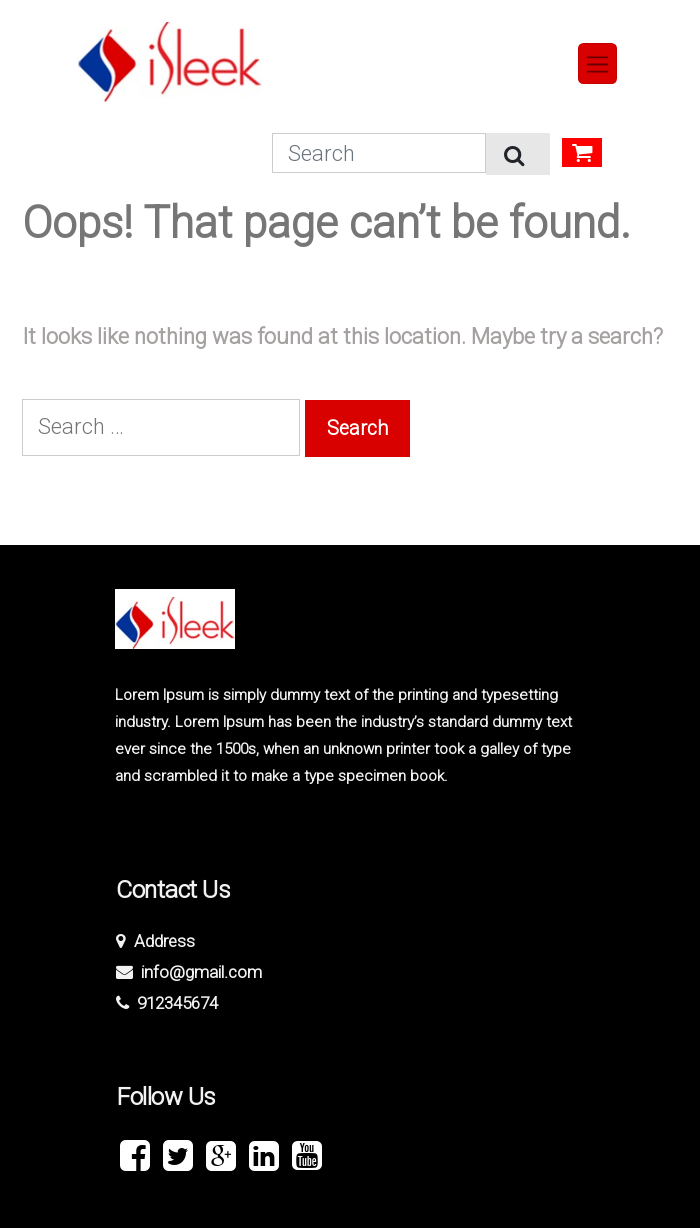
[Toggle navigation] (598, 63)
